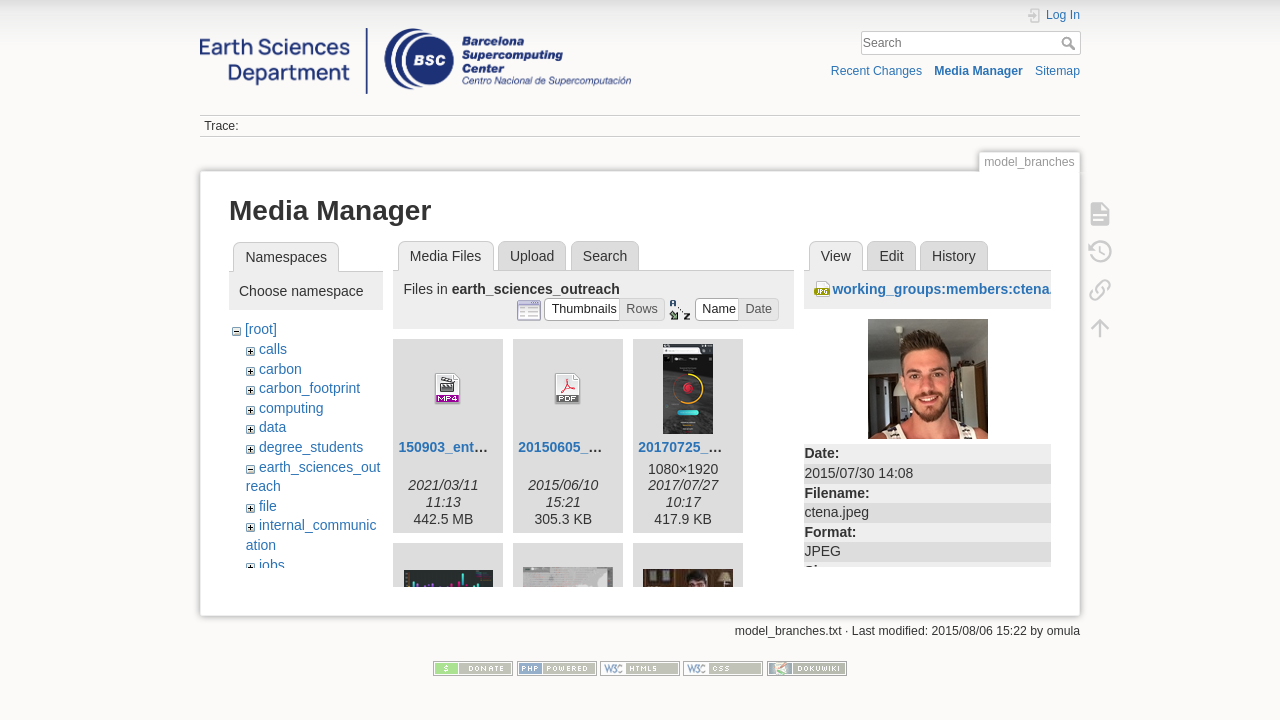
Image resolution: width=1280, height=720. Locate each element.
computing (291, 408)
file (268, 506)
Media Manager (978, 71)
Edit (891, 256)
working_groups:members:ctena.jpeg (957, 289)
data (272, 427)
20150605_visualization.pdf (608, 447)
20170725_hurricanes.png (723, 447)
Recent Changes (876, 71)
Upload (532, 256)
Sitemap (1057, 71)
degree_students (311, 447)
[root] (261, 329)
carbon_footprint (309, 388)
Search (1070, 43)
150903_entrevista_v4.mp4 (486, 447)
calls (273, 349)
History (954, 256)
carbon (280, 369)
